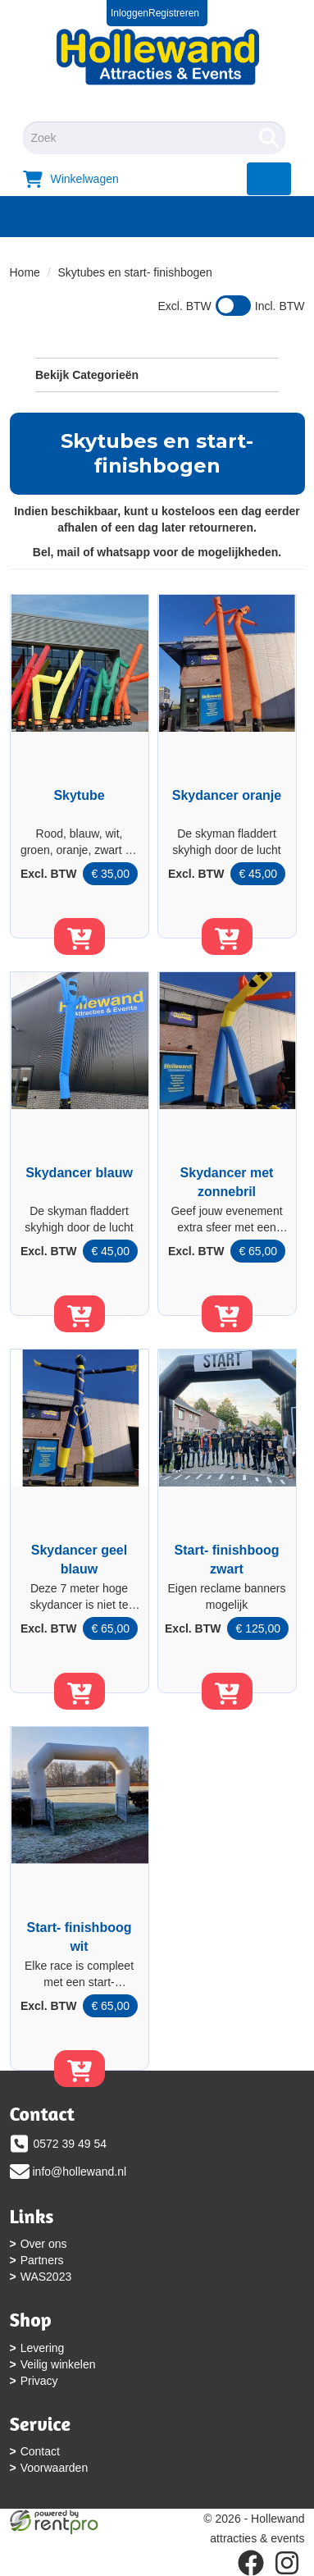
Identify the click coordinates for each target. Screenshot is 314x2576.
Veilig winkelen (58, 2364)
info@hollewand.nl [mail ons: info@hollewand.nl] (80, 2171)
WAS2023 (46, 2276)
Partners (42, 2260)
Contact (40, 2451)
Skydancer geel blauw (79, 1559)
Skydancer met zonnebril (227, 1182)
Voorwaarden (54, 2467)
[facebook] (251, 2563)
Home (25, 272)
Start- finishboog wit (79, 1937)
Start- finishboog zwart (227, 1559)
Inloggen (129, 13)
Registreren (173, 13)
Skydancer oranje (226, 795)
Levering (42, 2347)
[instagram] (287, 2563)
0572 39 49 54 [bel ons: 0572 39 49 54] (70, 2143)
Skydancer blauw (79, 1173)
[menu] (269, 178)
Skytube (78, 795)
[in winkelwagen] (79, 936)
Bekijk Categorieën (157, 374)
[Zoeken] (269, 137)
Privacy (39, 2380)
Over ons (43, 2243)
